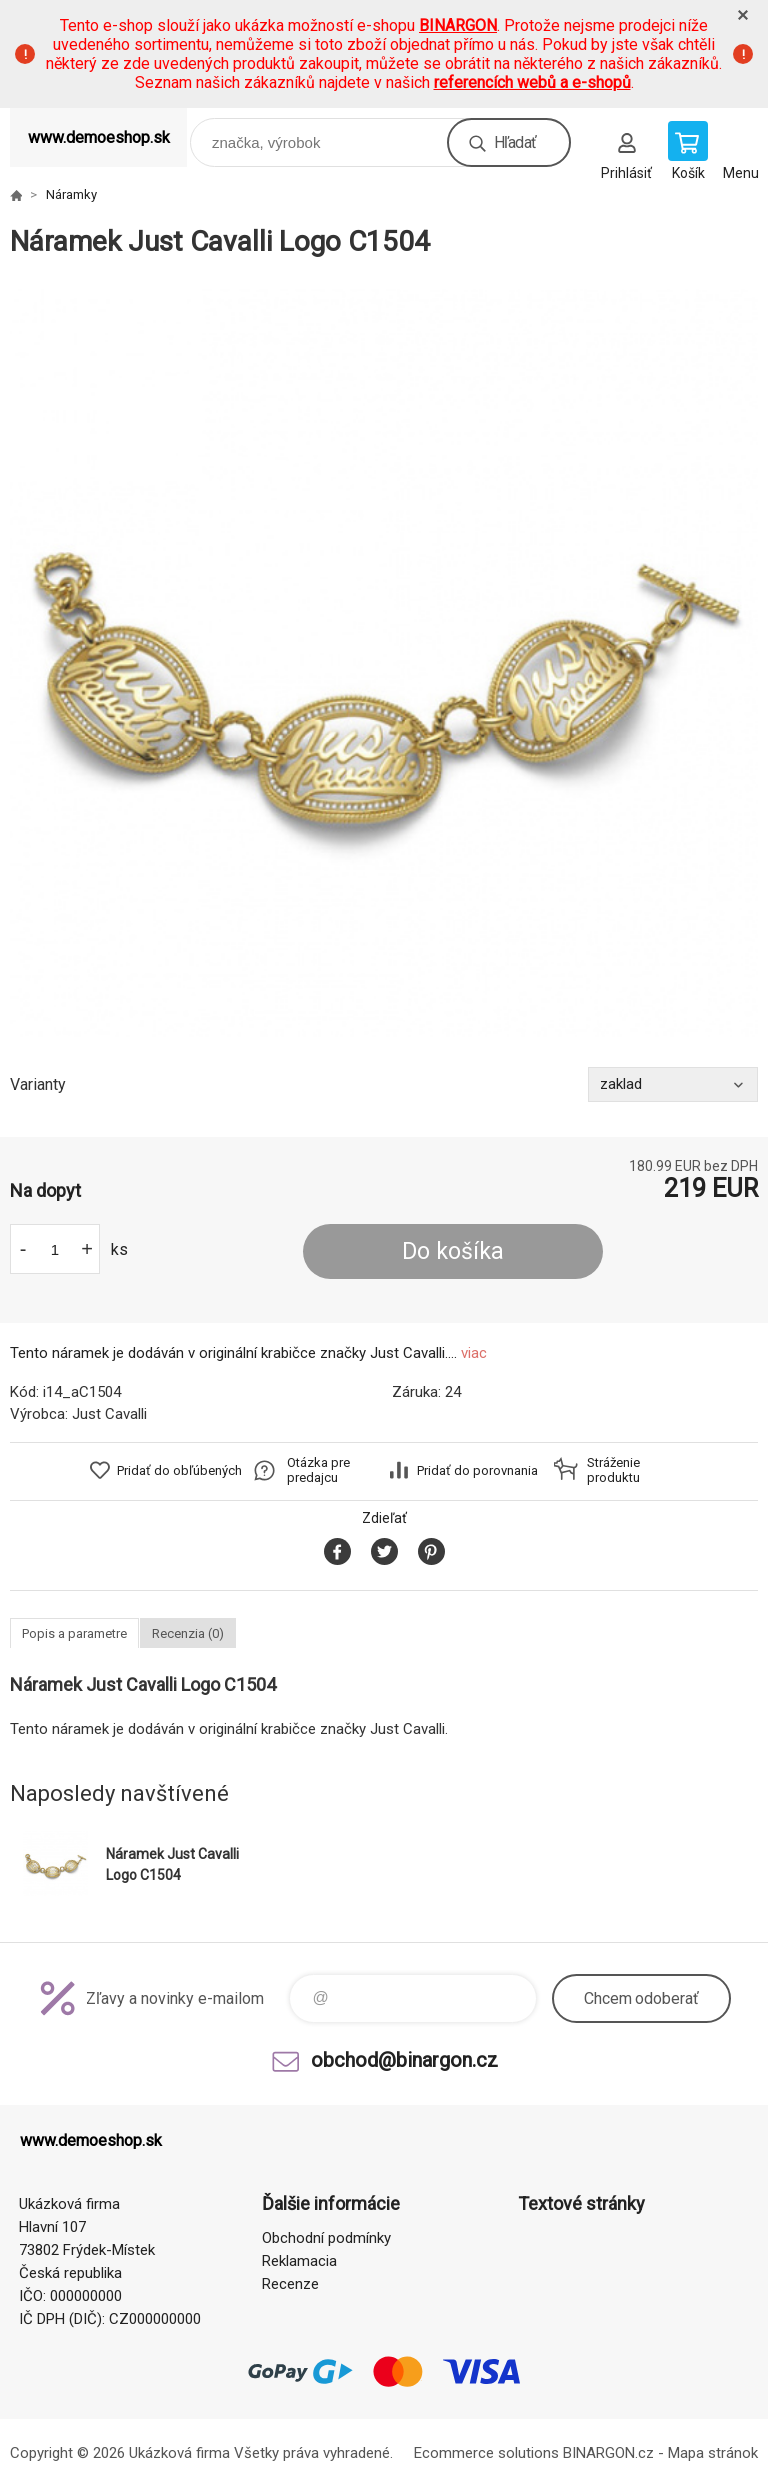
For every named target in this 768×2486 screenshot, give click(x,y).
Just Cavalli (109, 1414)
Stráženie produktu (613, 1470)
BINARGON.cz (608, 2453)
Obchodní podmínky (326, 2238)
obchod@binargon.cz (404, 2060)
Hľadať (515, 142)
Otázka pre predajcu (318, 1470)
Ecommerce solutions (486, 2453)
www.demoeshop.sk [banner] (99, 137)
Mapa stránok (713, 2453)
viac (474, 1353)
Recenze (290, 2284)
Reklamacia (299, 2261)
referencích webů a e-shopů (532, 82)
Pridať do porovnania (477, 1470)
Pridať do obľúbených (179, 1470)
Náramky (71, 194)
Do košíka (453, 1251)
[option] (384, 663)
